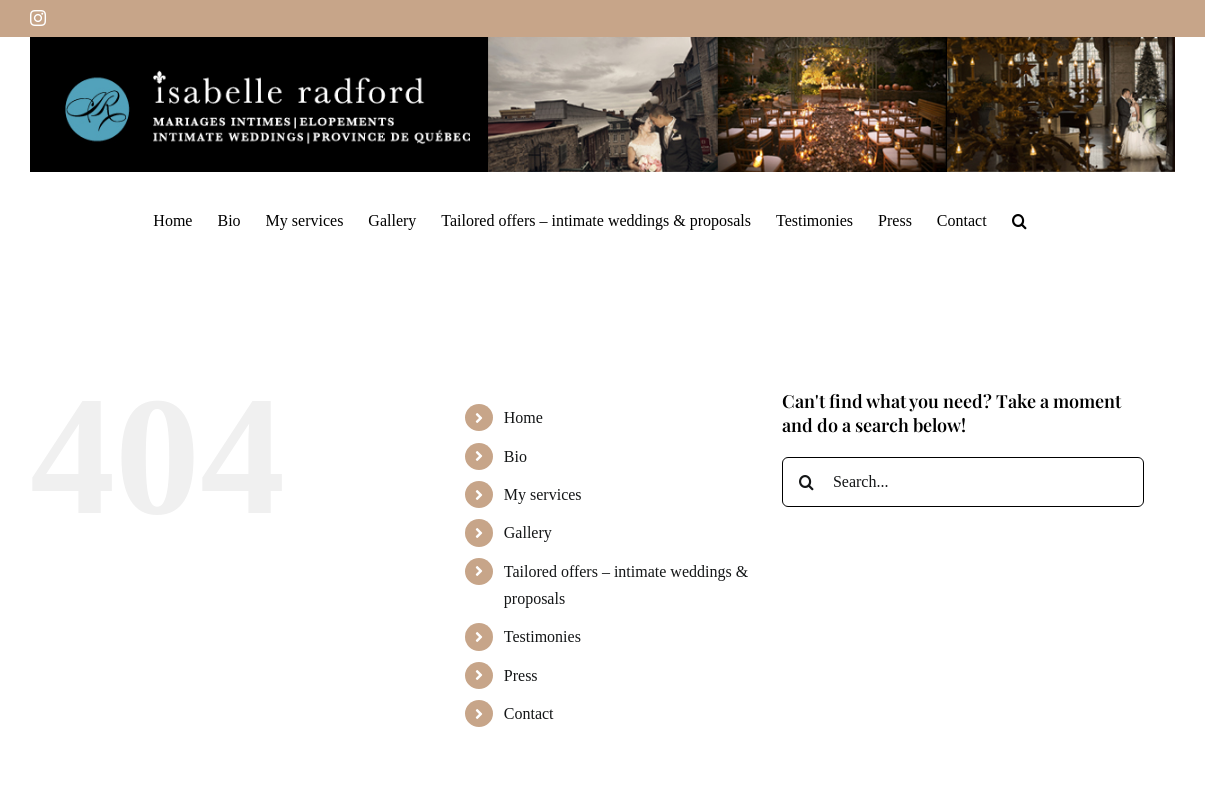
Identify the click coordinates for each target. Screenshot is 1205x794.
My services (543, 494)
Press (521, 675)
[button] (1019, 220)
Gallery (528, 532)
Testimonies (542, 636)
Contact (529, 713)
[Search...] (963, 482)
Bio (515, 456)
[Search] (807, 482)
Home (523, 417)
